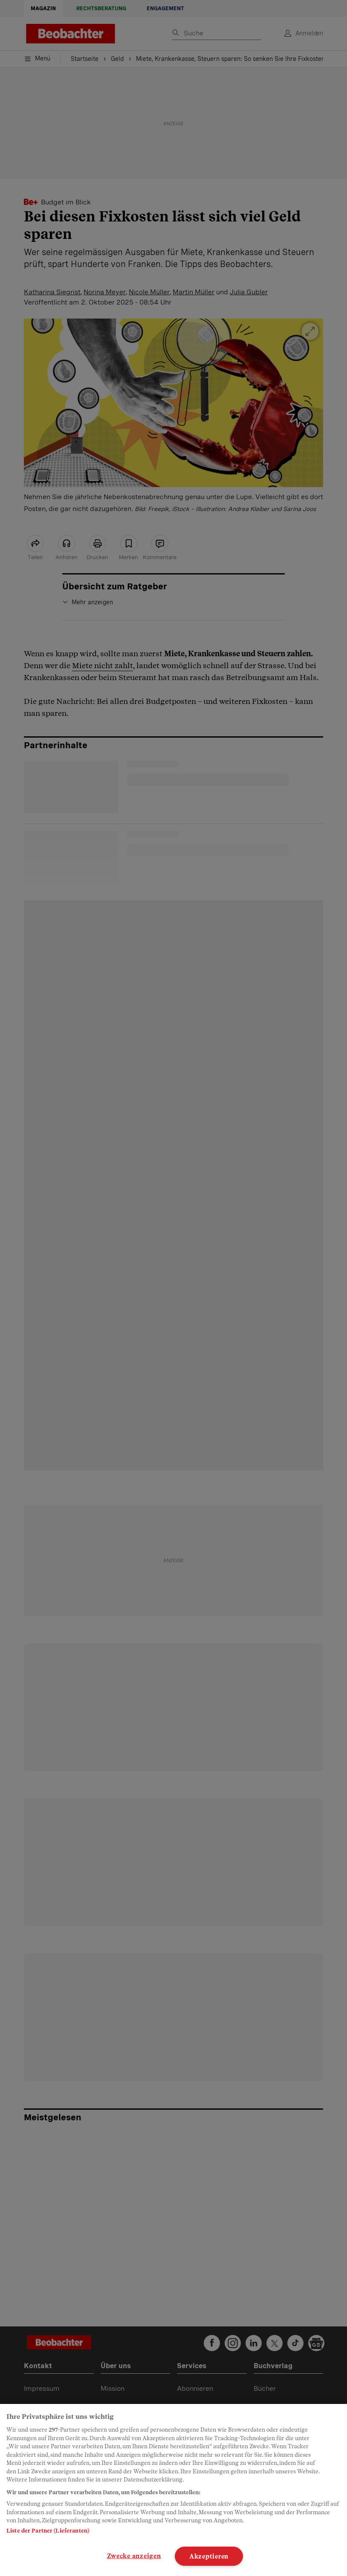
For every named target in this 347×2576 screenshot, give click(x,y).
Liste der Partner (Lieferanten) (47, 2530)
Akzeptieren (208, 2556)
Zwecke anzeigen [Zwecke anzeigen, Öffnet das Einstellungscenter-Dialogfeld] (134, 2555)
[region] (173, 2490)
